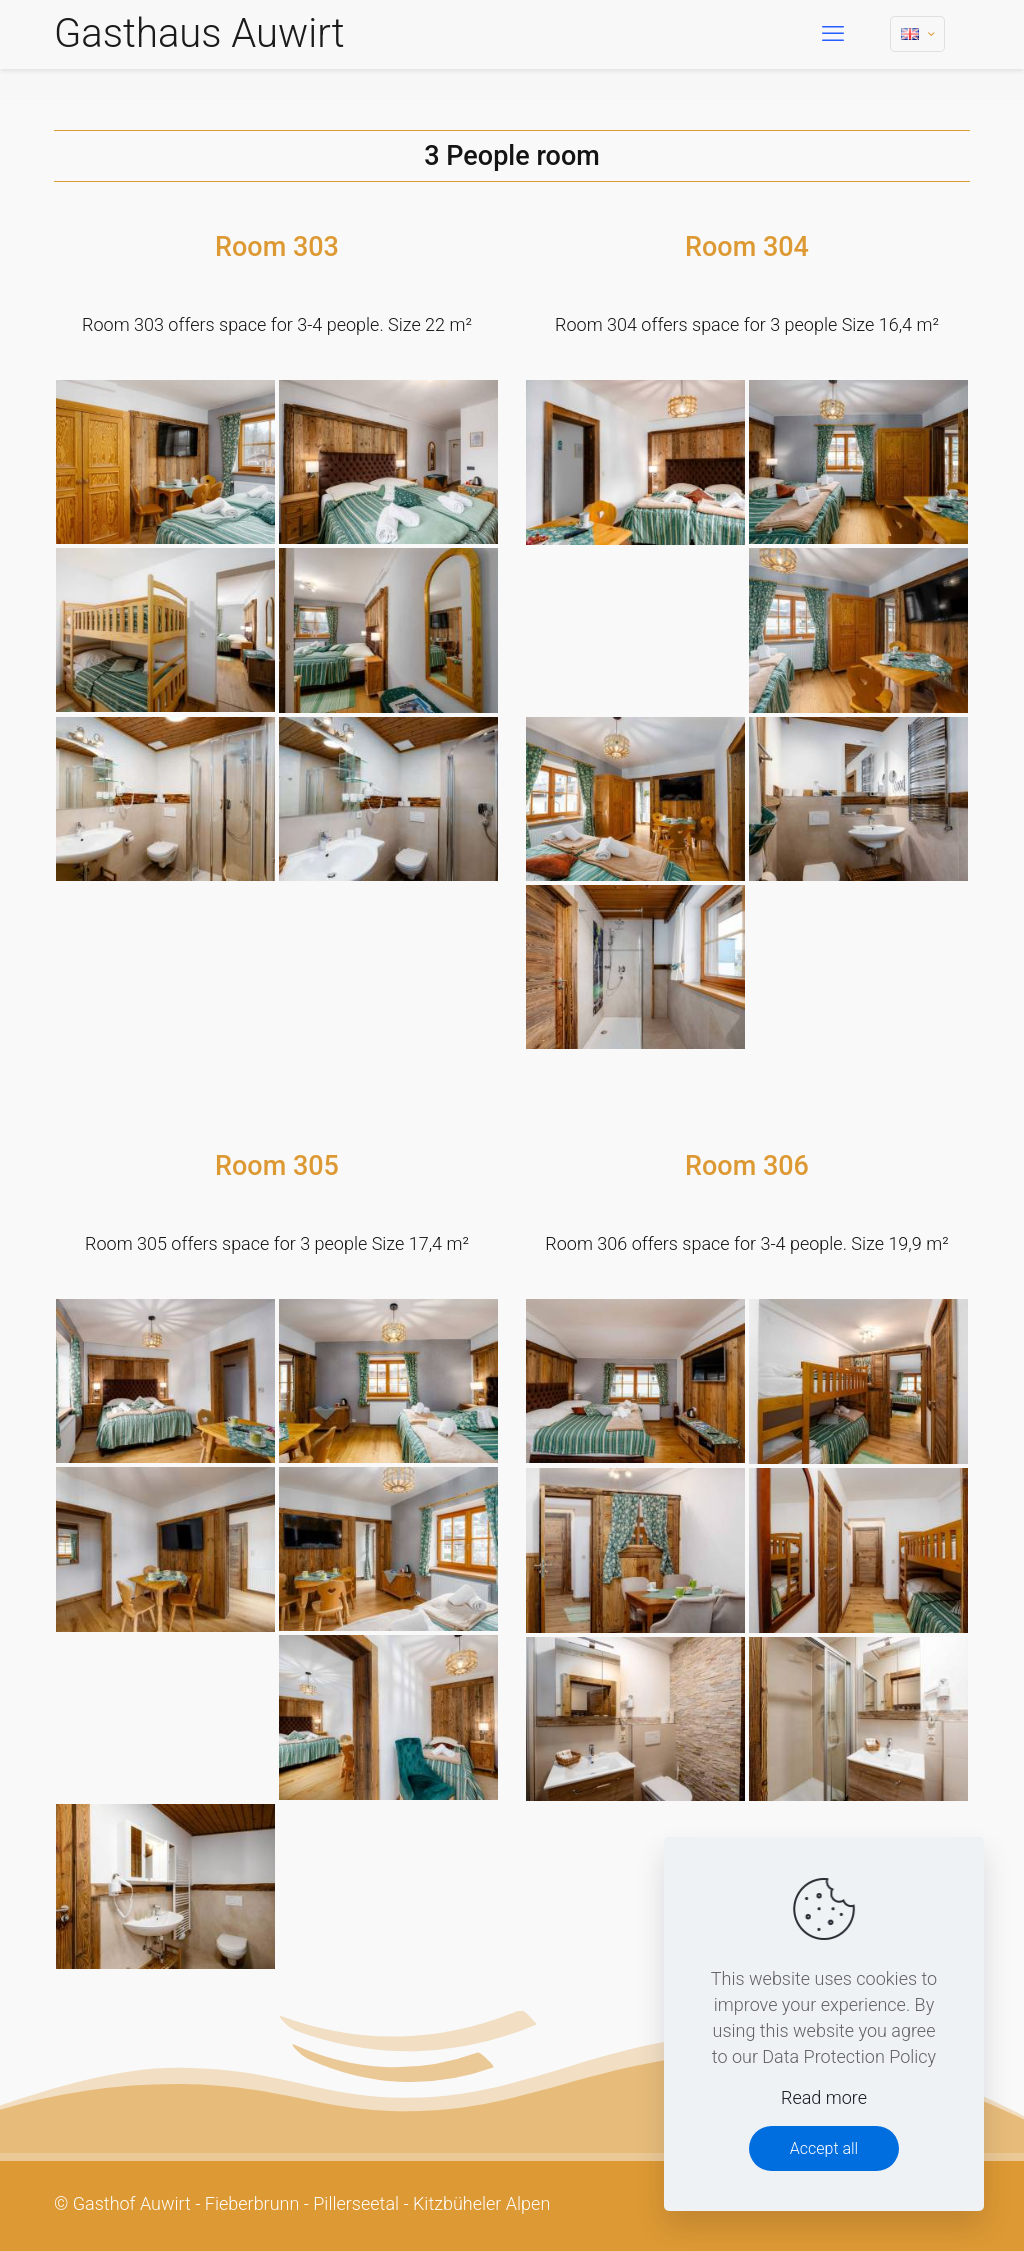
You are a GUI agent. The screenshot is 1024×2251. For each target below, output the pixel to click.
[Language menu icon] (917, 34)
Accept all (824, 2148)
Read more (824, 2097)
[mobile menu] (833, 34)
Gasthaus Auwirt (199, 33)
